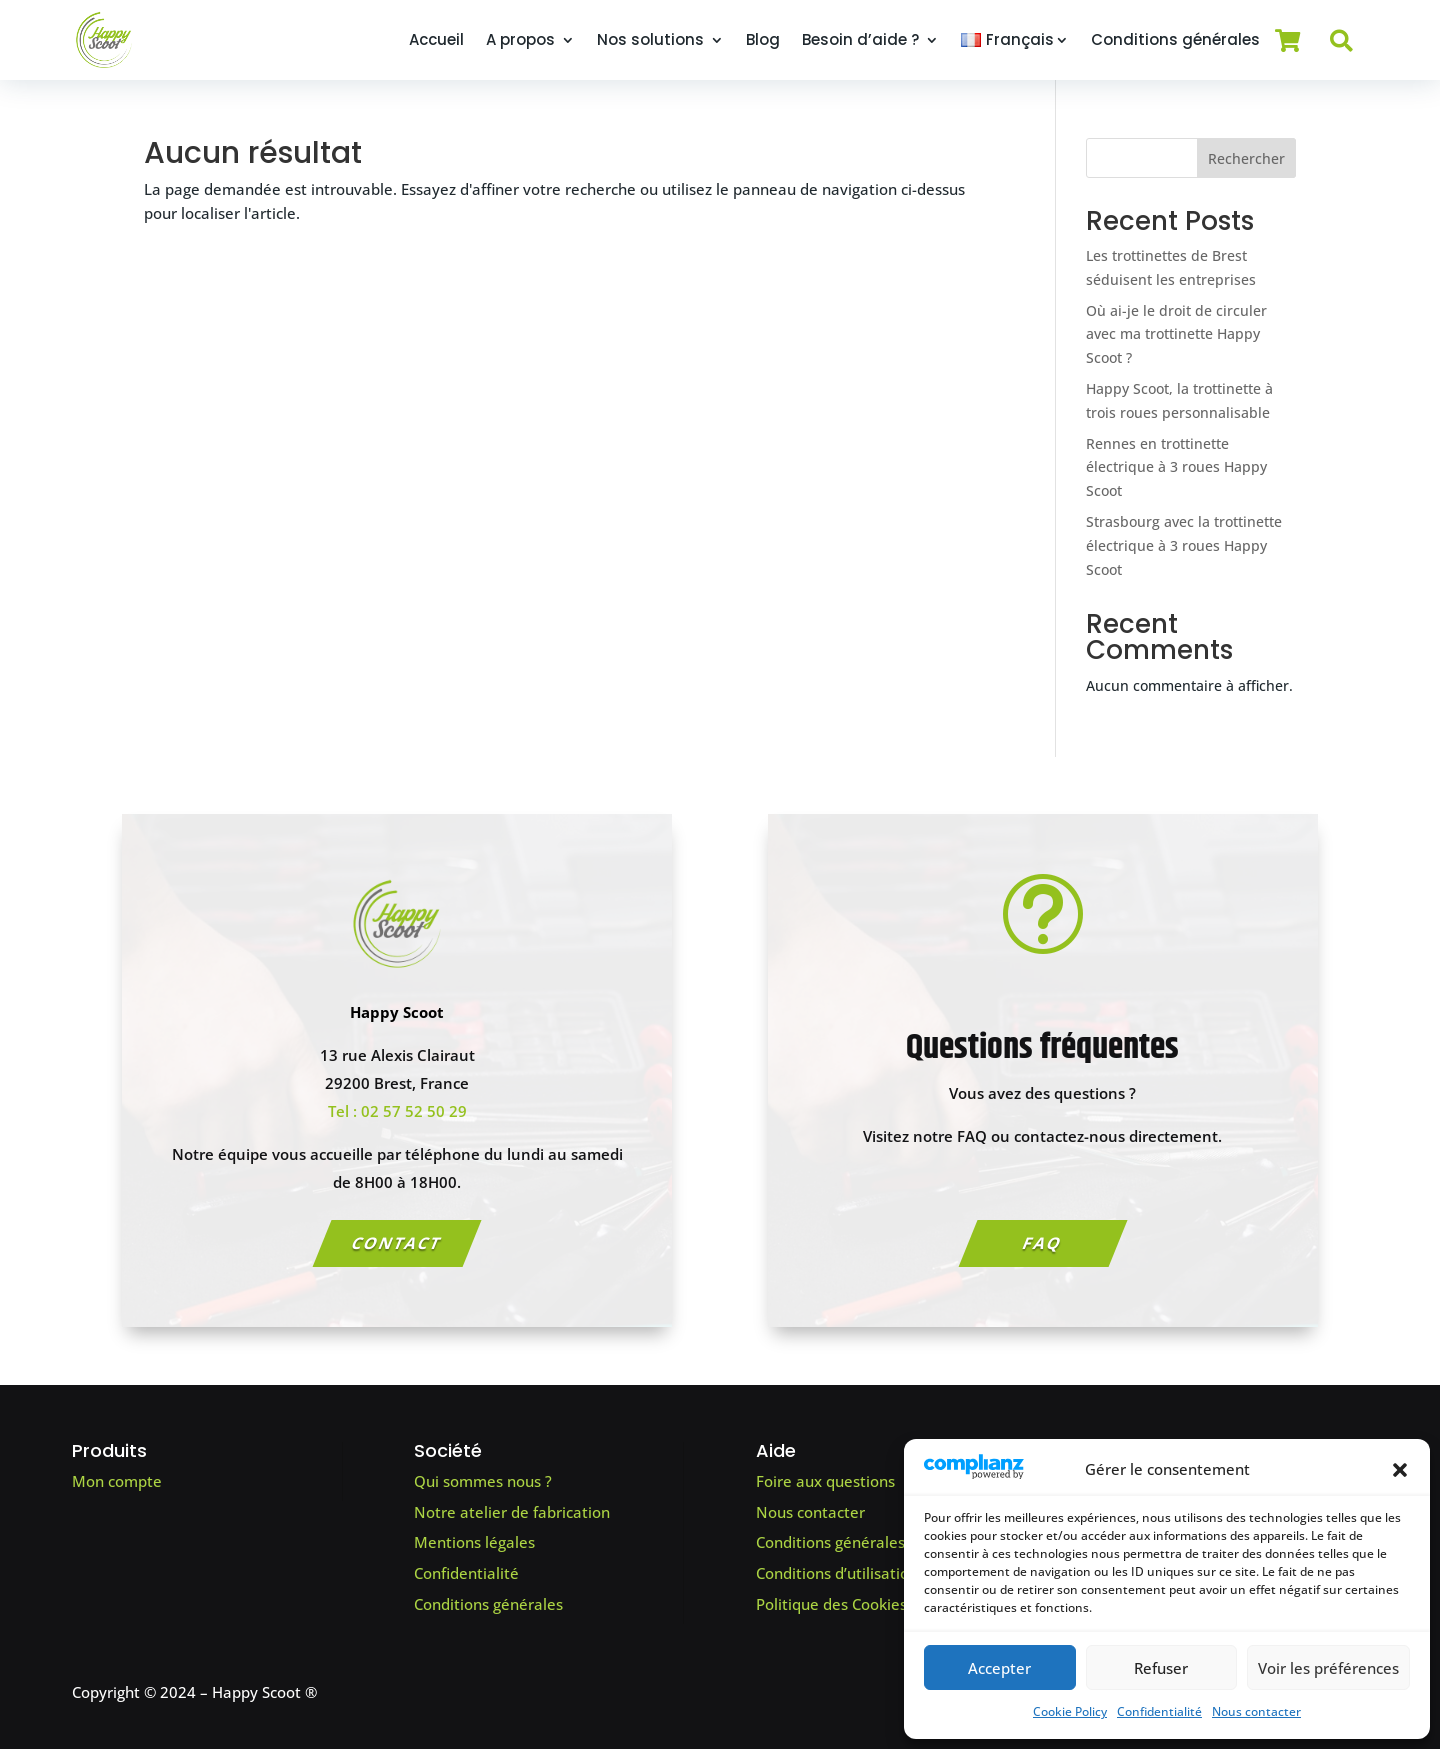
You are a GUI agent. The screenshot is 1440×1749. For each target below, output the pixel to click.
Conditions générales (1175, 39)
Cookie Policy (1070, 1711)
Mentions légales (474, 1542)
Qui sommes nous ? (483, 1481)
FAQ (1043, 1243)
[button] (1400, 1470)
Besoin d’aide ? (860, 39)
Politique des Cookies (831, 1604)
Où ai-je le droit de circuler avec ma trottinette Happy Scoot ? (1176, 334)
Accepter (999, 1668)
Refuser (1161, 1668)
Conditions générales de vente (864, 1542)
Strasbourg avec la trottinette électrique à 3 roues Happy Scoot (1184, 545)
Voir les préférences (1328, 1668)
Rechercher (1246, 158)
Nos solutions (650, 39)
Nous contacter (1256, 1711)
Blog (763, 39)
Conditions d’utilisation (837, 1573)
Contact (397, 1243)
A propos (520, 39)
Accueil (436, 39)
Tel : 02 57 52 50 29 (397, 1111)
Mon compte (117, 1481)
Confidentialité (1159, 1711)
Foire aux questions (825, 1481)
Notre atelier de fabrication (512, 1512)
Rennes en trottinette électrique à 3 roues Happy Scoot (1176, 467)
